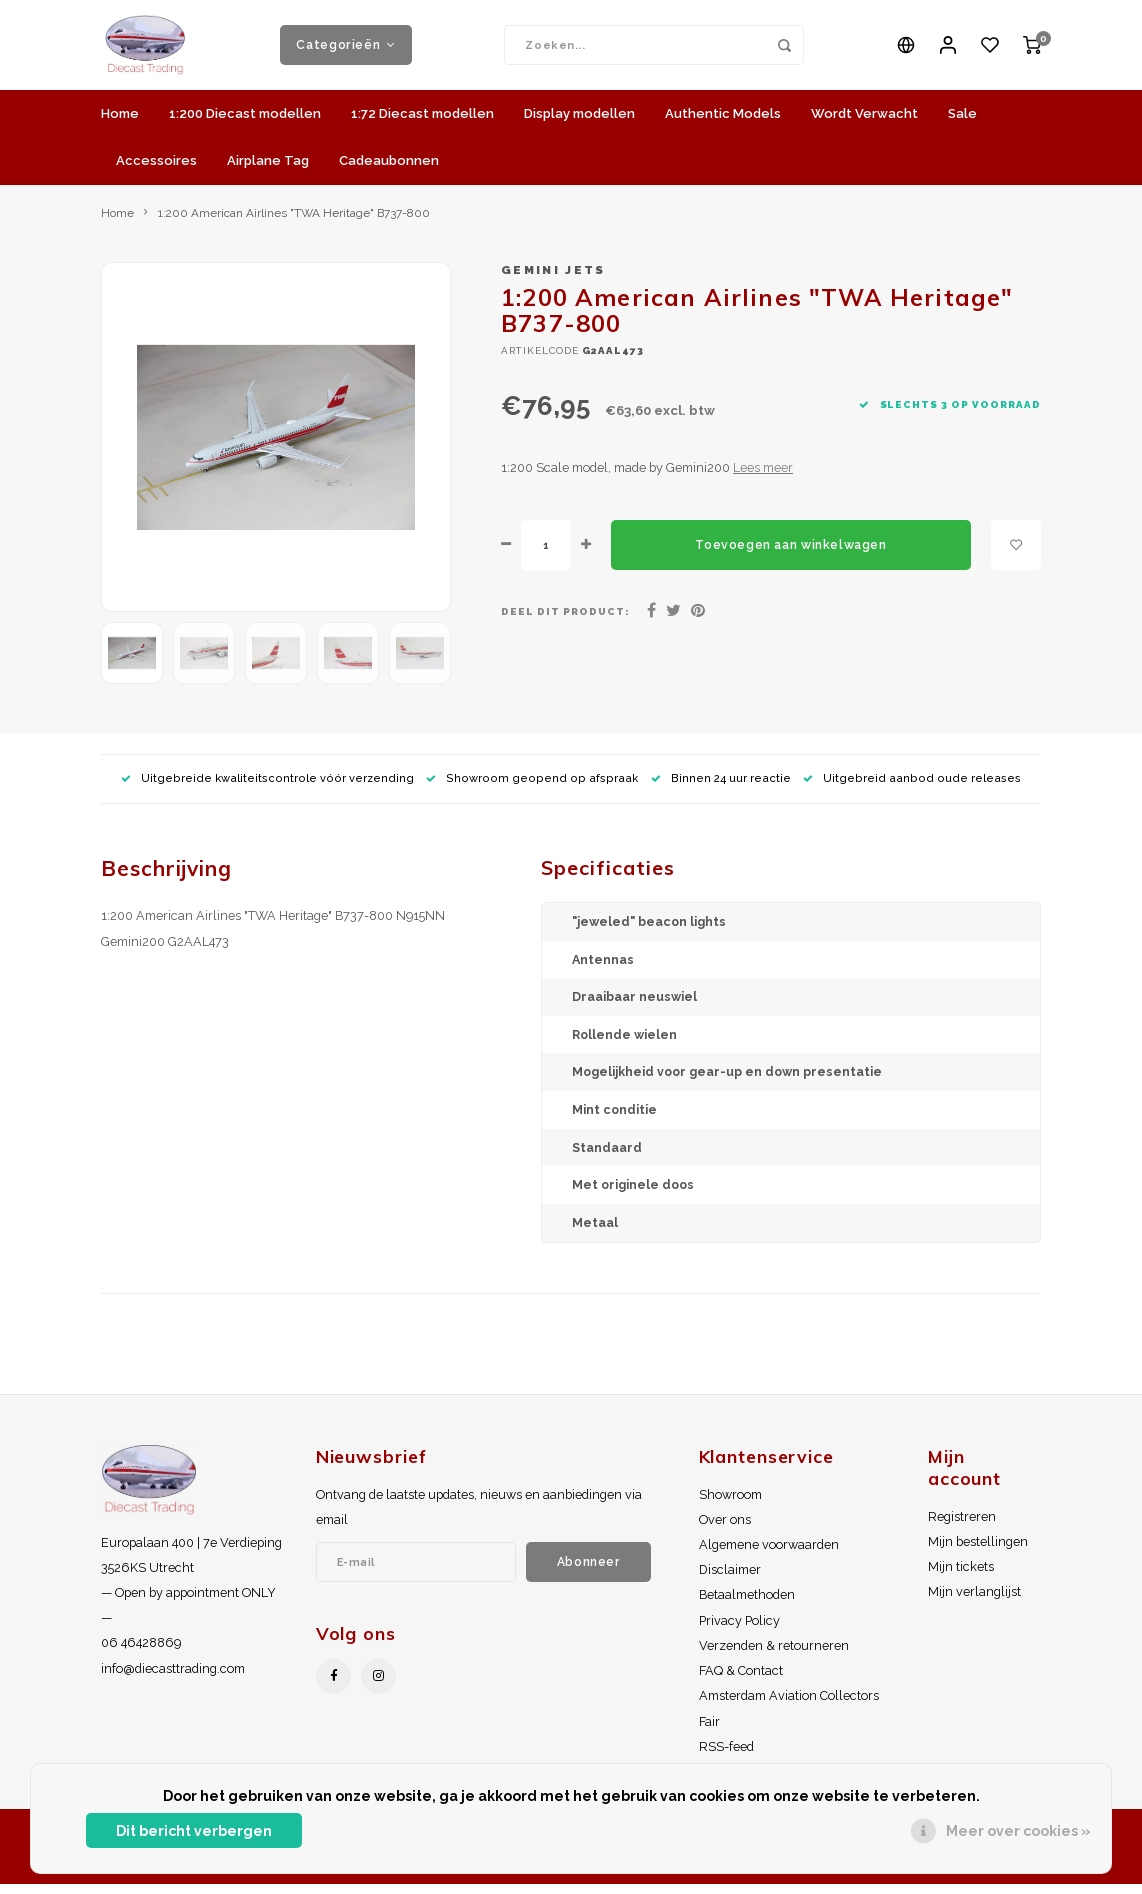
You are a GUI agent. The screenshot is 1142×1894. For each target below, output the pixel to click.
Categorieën (345, 49)
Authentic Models (723, 123)
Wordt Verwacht (864, 123)
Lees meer (763, 477)
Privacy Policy (739, 1630)
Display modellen (579, 123)
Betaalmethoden (747, 1604)
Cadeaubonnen (389, 170)
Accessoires (156, 170)
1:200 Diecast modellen (245, 123)
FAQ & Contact (741, 1680)
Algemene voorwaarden (769, 1554)
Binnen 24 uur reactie (721, 788)
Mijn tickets (961, 1576)
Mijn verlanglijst (974, 1601)
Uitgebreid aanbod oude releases (912, 788)
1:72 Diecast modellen (422, 123)
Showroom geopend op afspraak (532, 788)
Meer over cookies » (1018, 1831)
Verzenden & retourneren (774, 1655)
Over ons (725, 1529)
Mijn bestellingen (978, 1551)
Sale (962, 123)
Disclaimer (730, 1579)
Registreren (962, 1526)
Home (120, 123)
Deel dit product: (565, 621)
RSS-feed (726, 1756)
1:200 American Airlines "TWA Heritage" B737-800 (294, 223)
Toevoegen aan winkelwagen (790, 554)
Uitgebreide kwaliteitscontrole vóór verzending (267, 788)
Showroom (730, 1504)
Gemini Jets (553, 280)
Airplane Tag (268, 170)
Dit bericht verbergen (194, 1831)
